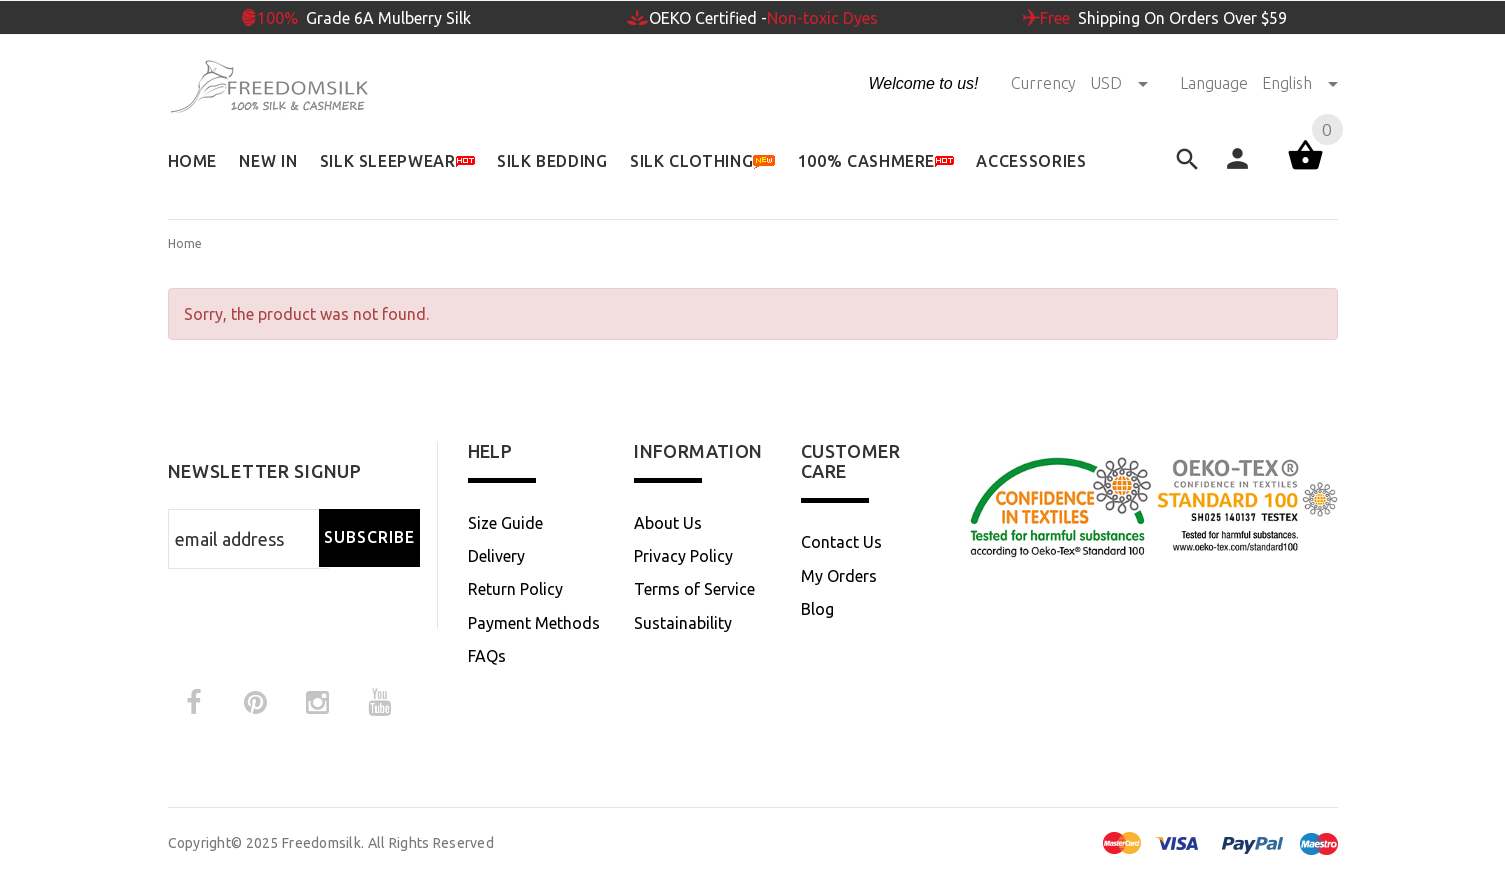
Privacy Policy (683, 556)
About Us (668, 523)
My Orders (839, 576)
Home (185, 243)
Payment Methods (534, 623)
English (1300, 83)
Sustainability (683, 623)
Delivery (496, 556)
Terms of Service (694, 589)
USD (1121, 83)
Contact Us (841, 542)
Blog (817, 609)
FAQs (487, 656)
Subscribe (369, 537)
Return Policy (515, 589)
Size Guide (505, 523)
